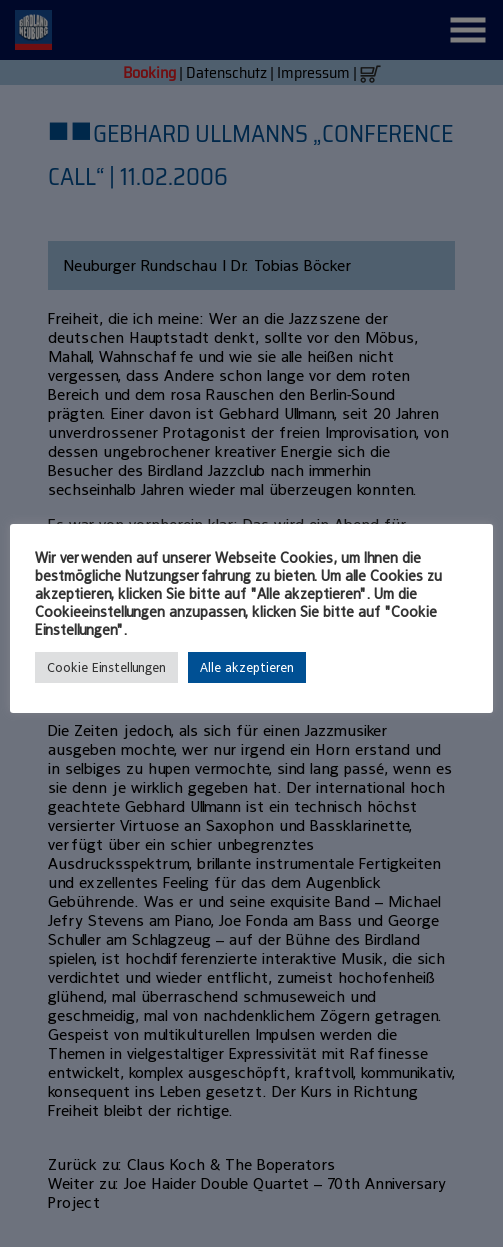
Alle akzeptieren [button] (247, 667)
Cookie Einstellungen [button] (106, 667)
